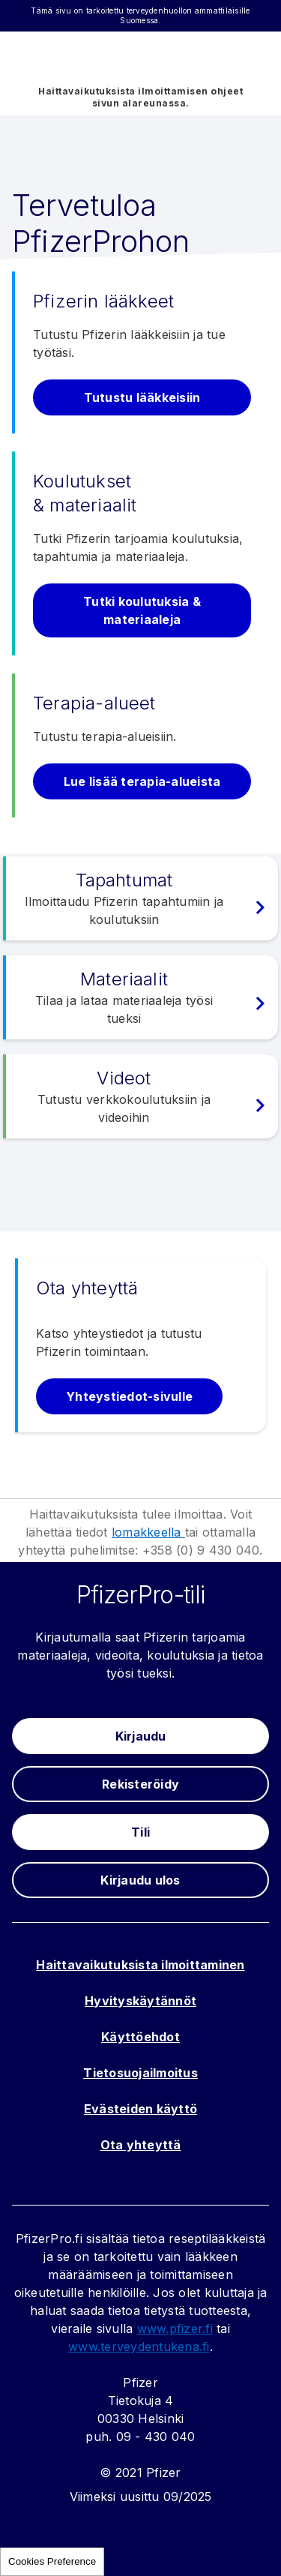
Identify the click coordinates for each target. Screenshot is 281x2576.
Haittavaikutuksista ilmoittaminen (140, 1964)
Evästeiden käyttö (140, 2108)
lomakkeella (148, 1532)
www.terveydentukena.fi (139, 2346)
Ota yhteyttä (140, 2144)
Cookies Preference (52, 2561)
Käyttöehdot (140, 2036)
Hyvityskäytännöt (140, 2000)
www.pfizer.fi (175, 2328)
